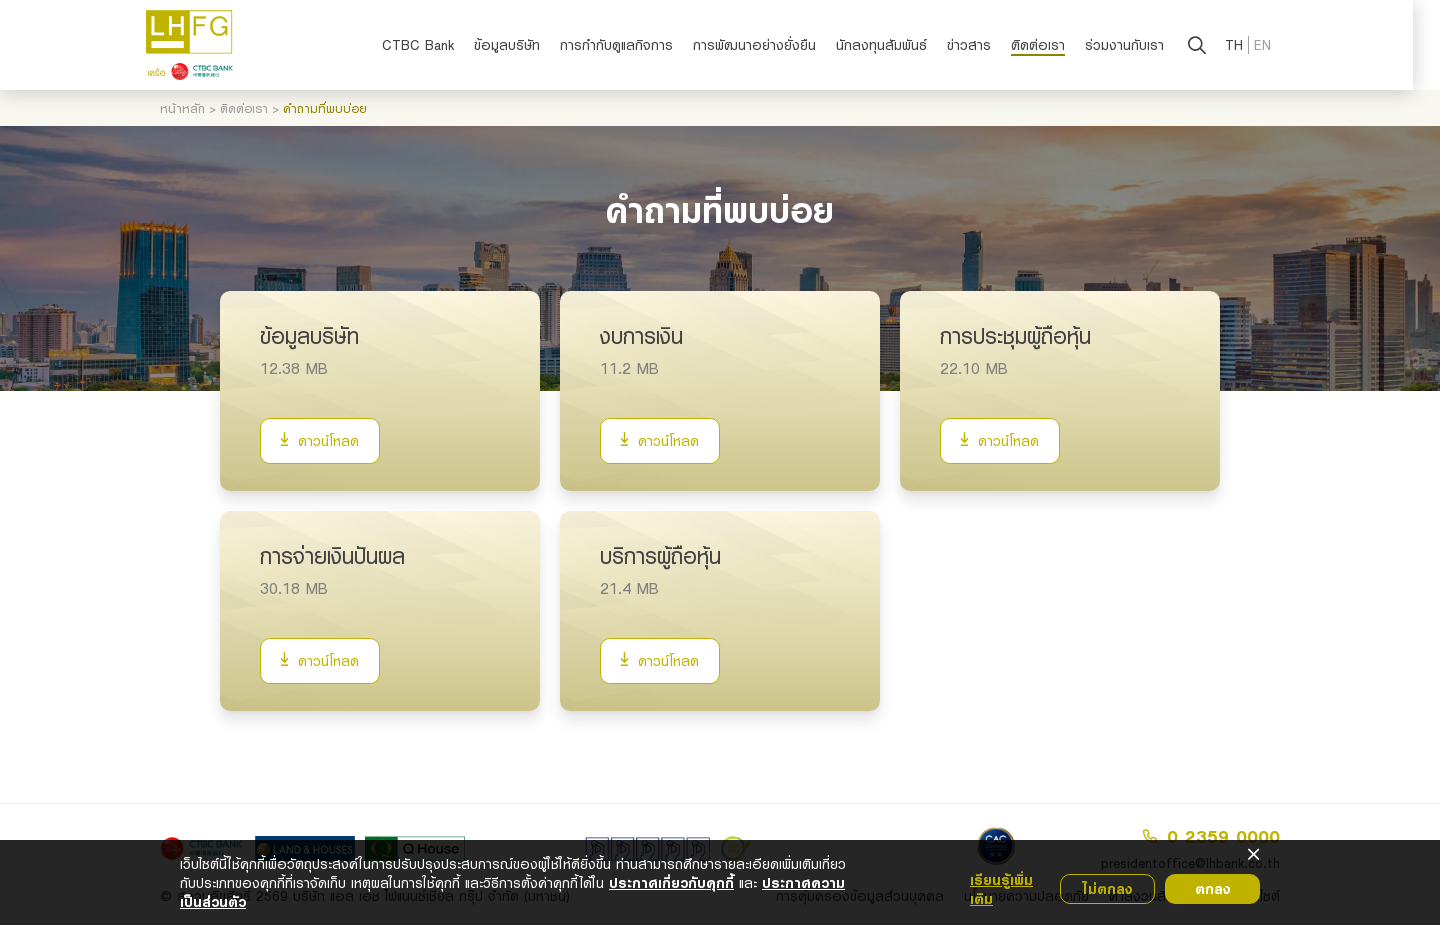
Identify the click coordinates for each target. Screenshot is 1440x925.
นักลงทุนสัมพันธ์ (895, 45)
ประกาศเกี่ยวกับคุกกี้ (671, 882)
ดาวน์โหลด (320, 441)
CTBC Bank (432, 45)
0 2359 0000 (1211, 836)
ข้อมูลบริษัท (521, 45)
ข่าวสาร (983, 45)
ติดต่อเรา (1052, 45)
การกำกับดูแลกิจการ (630, 45)
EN (1276, 45)
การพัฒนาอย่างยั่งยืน (768, 45)
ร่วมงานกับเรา (1138, 45)
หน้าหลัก (182, 108)
